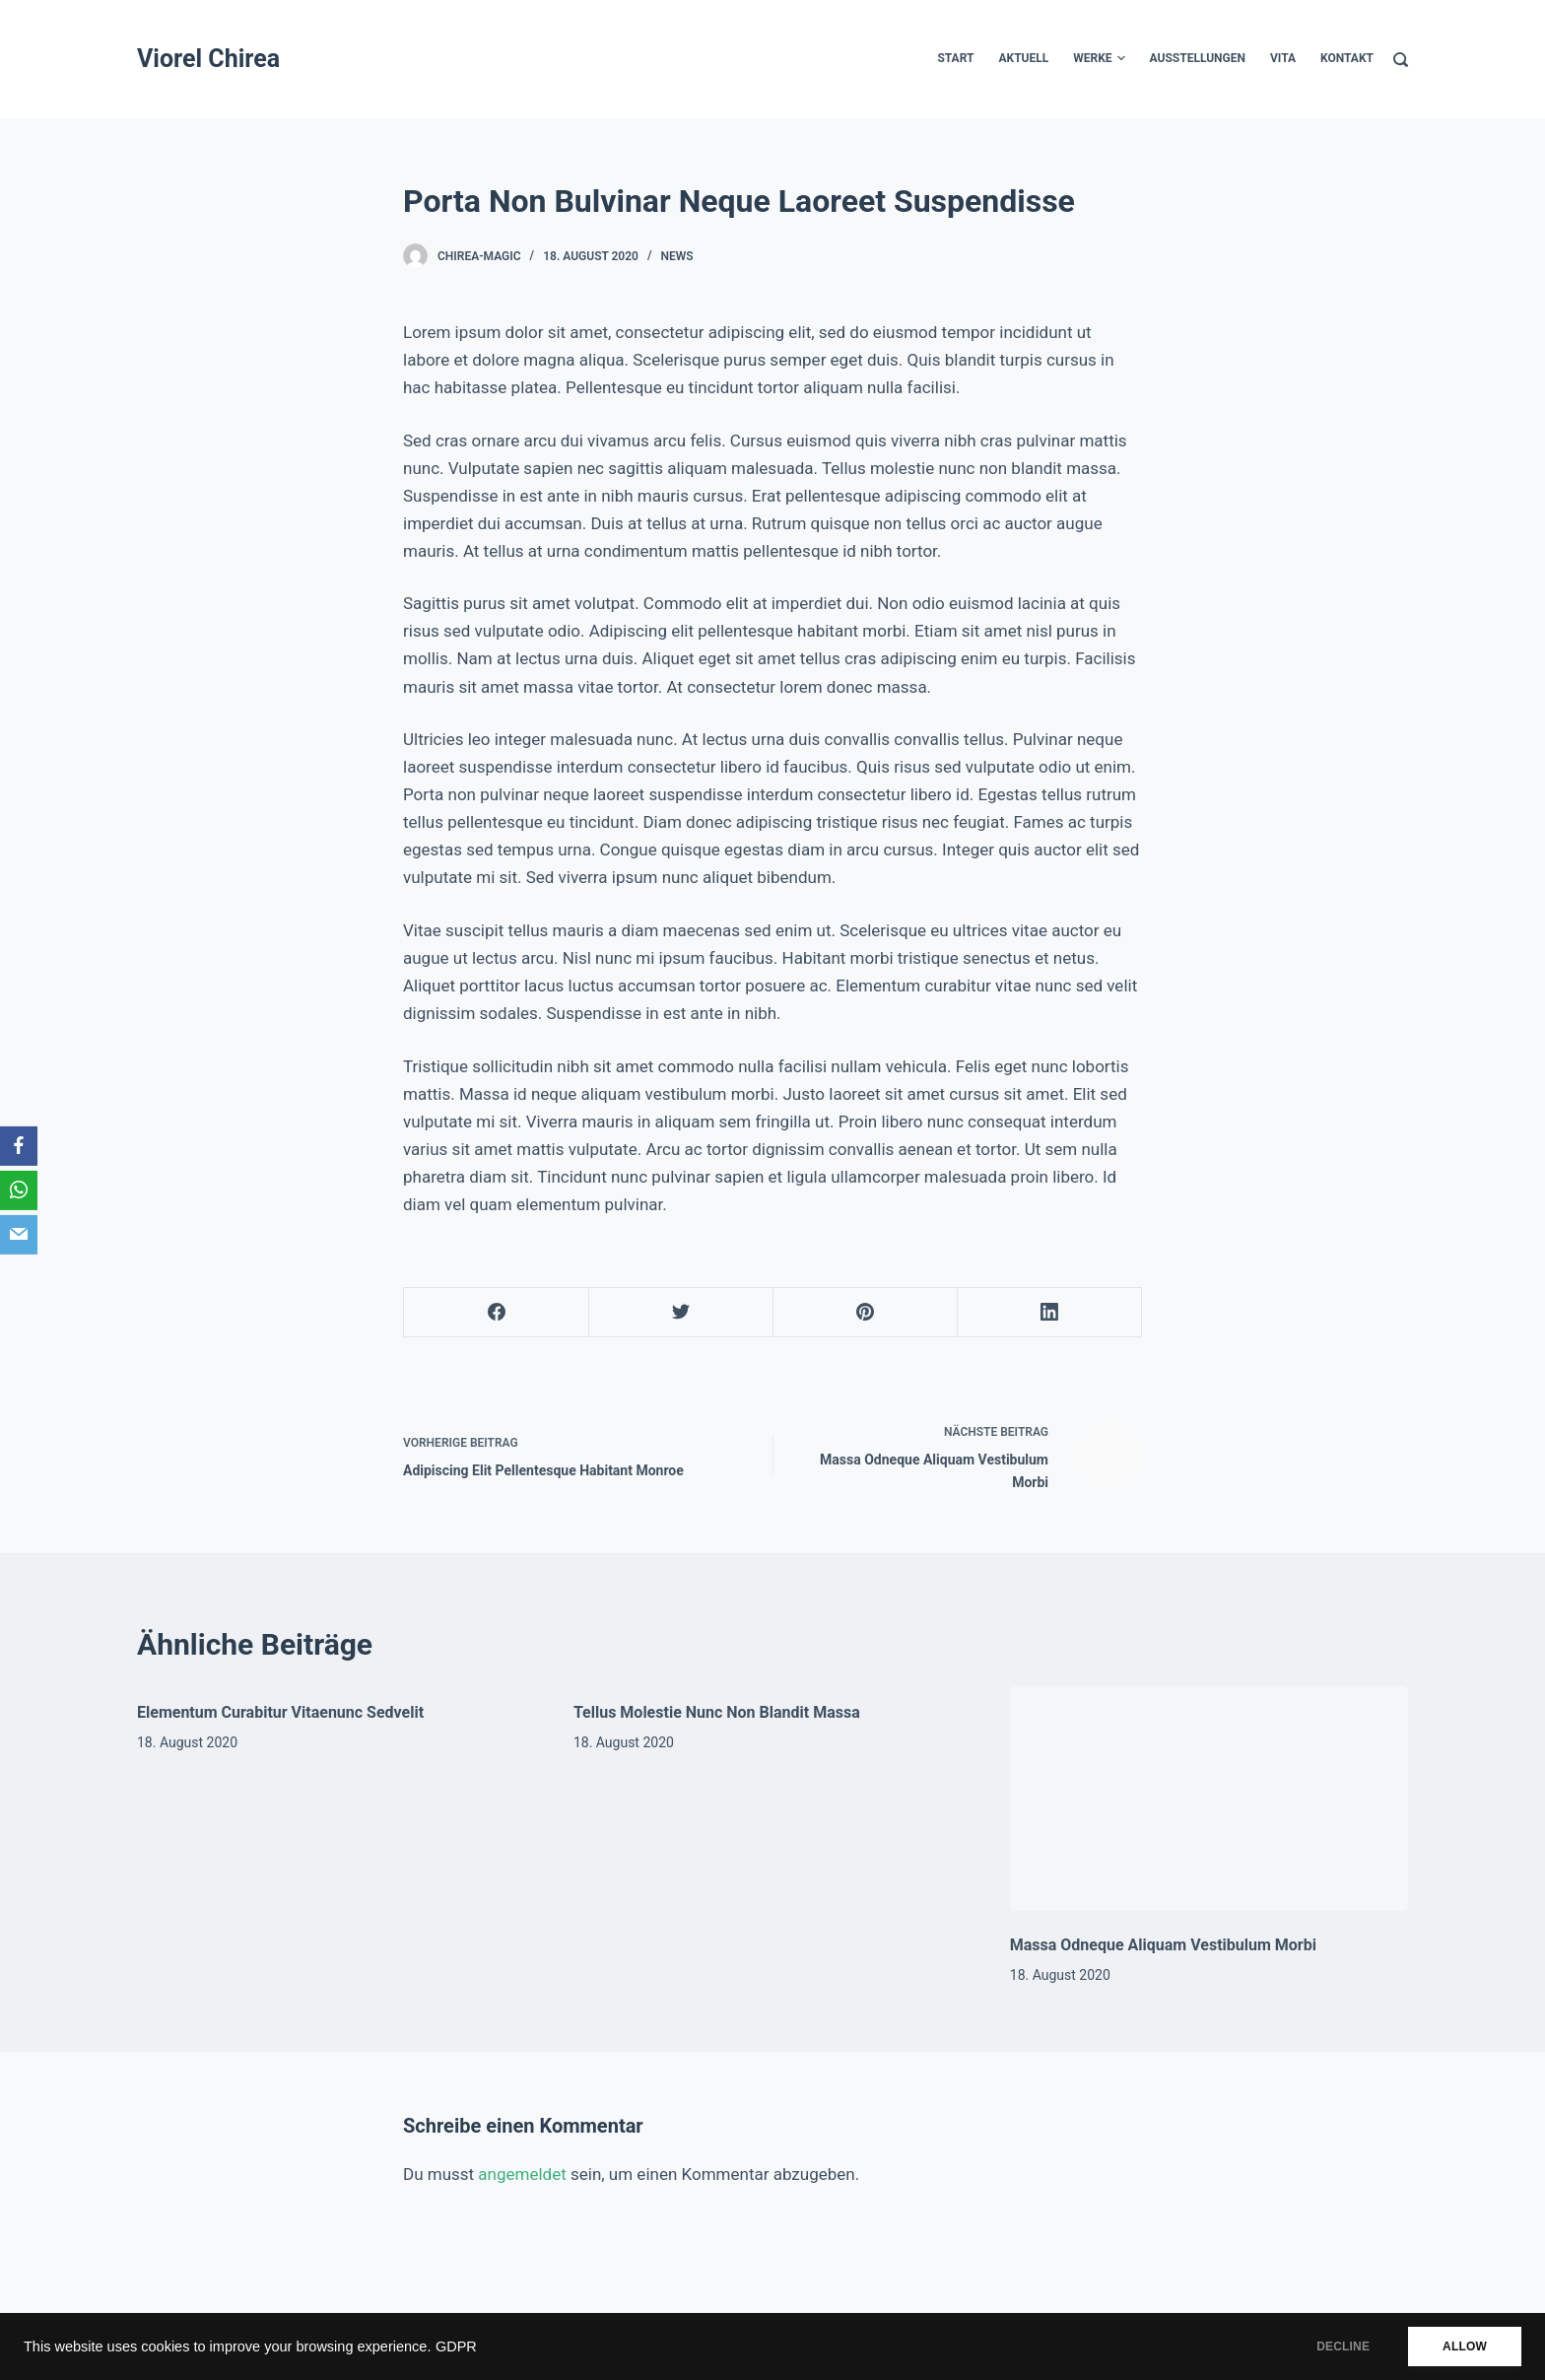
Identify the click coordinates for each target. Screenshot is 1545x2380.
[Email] (18, 1235)
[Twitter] (680, 1312)
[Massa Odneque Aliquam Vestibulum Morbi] (1209, 1798)
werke (1098, 59)
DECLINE (1343, 2346)
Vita (1283, 58)
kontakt (1347, 58)
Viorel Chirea (208, 58)
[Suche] (1400, 59)
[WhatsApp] (18, 1190)
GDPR (456, 2346)
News (677, 256)
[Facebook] (496, 1312)
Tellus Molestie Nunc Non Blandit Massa (716, 1712)
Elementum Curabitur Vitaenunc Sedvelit (280, 1712)
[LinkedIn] (1049, 1312)
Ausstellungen (1197, 58)
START (955, 58)
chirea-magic (479, 256)
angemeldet (522, 2174)
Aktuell (1023, 58)
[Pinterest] (865, 1312)
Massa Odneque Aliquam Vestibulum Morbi (1163, 1945)
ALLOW (1465, 2346)
